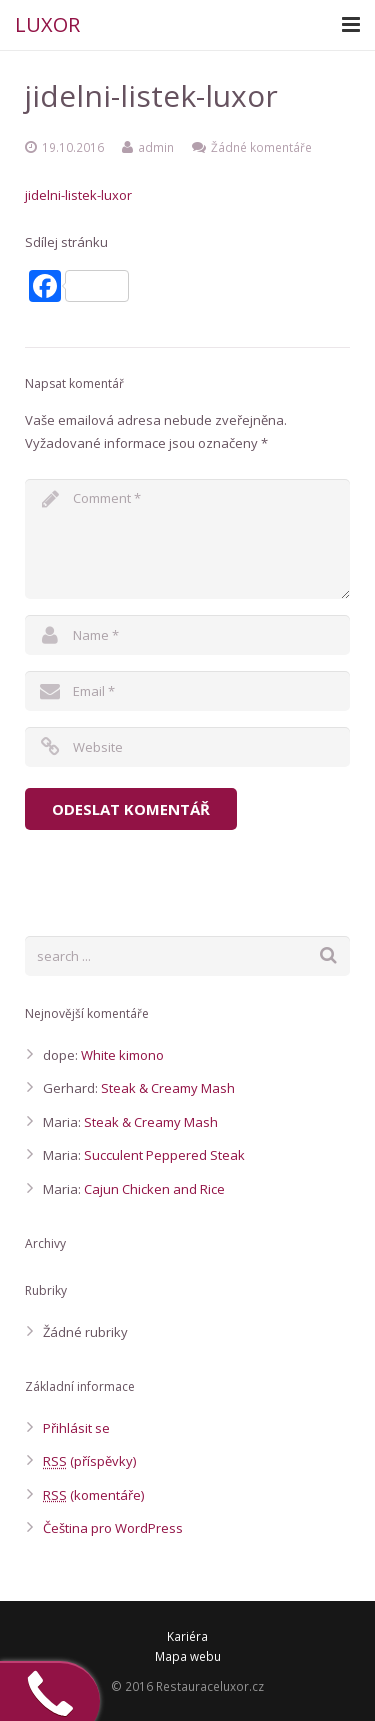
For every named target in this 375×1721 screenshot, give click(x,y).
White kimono (122, 1055)
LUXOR (47, 24)
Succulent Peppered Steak (164, 1155)
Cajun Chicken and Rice (154, 1189)
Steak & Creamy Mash (168, 1088)
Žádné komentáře (261, 147)
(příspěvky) (89, 1461)
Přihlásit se (76, 1428)
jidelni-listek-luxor (78, 195)
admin (156, 147)
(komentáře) (93, 1495)
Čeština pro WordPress (113, 1528)
